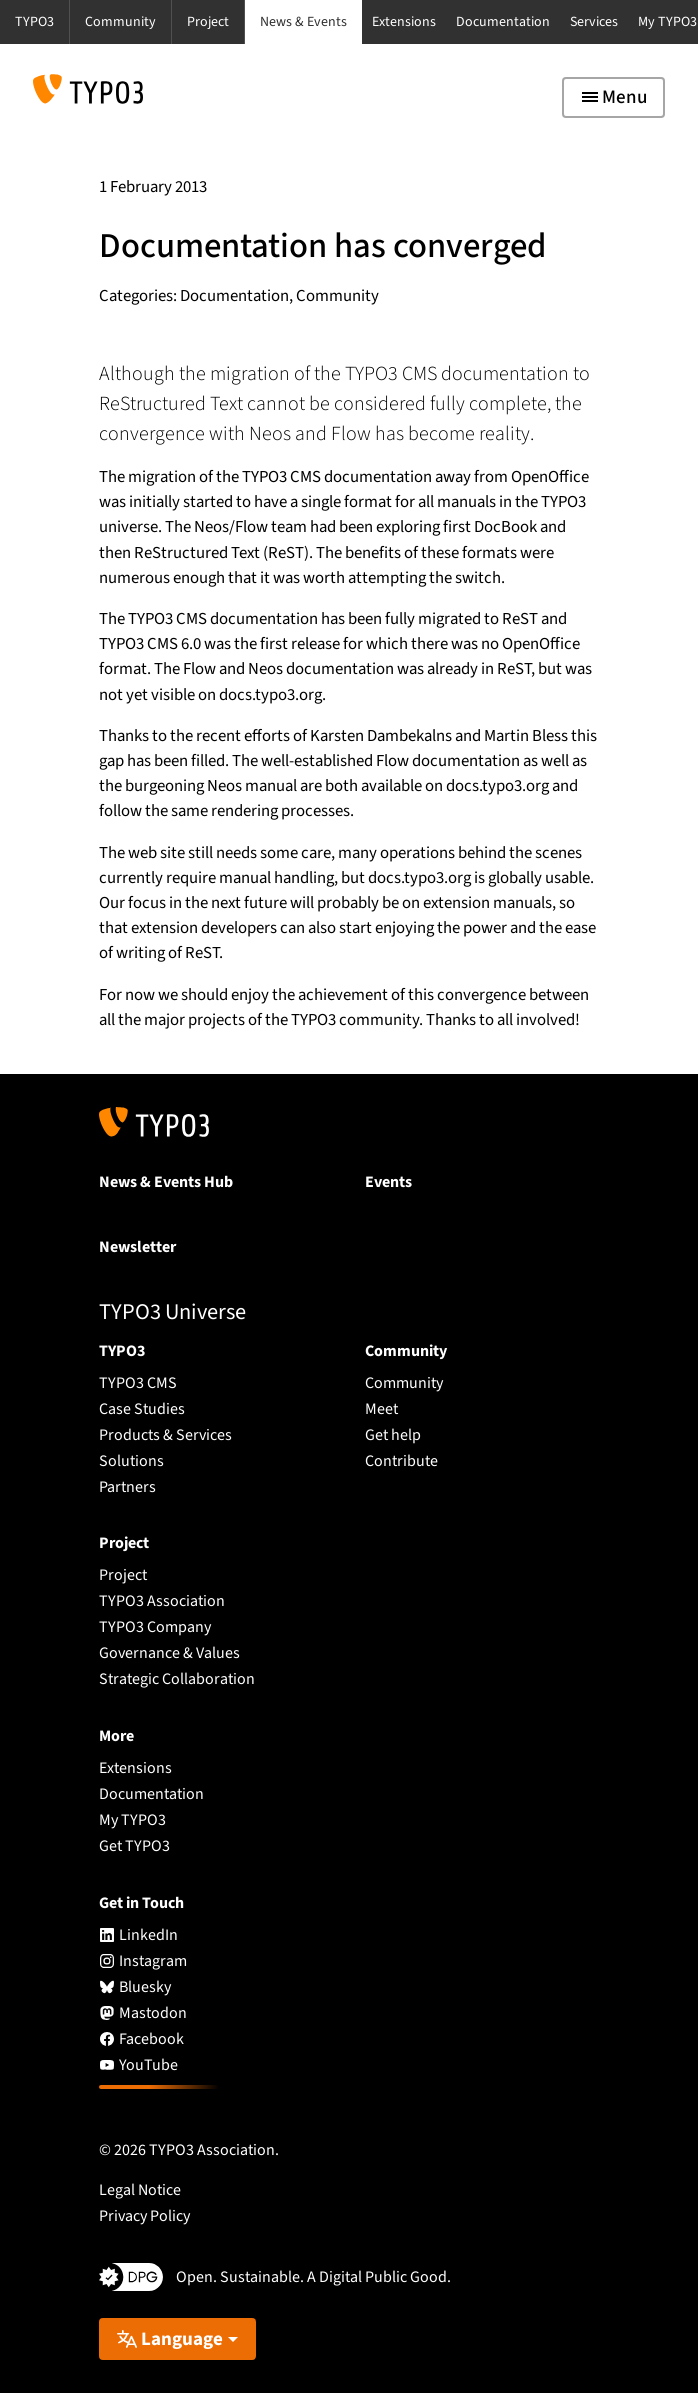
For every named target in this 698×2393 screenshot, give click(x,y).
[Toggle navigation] (613, 97)
